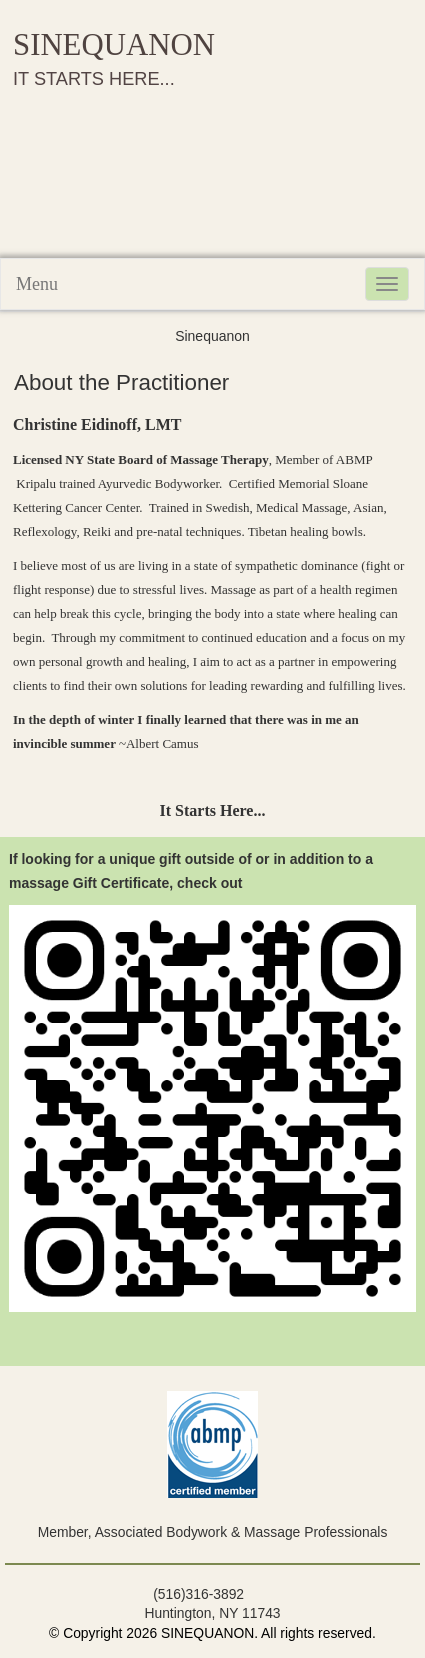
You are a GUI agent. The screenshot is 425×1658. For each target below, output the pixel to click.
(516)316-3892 (198, 1594)
